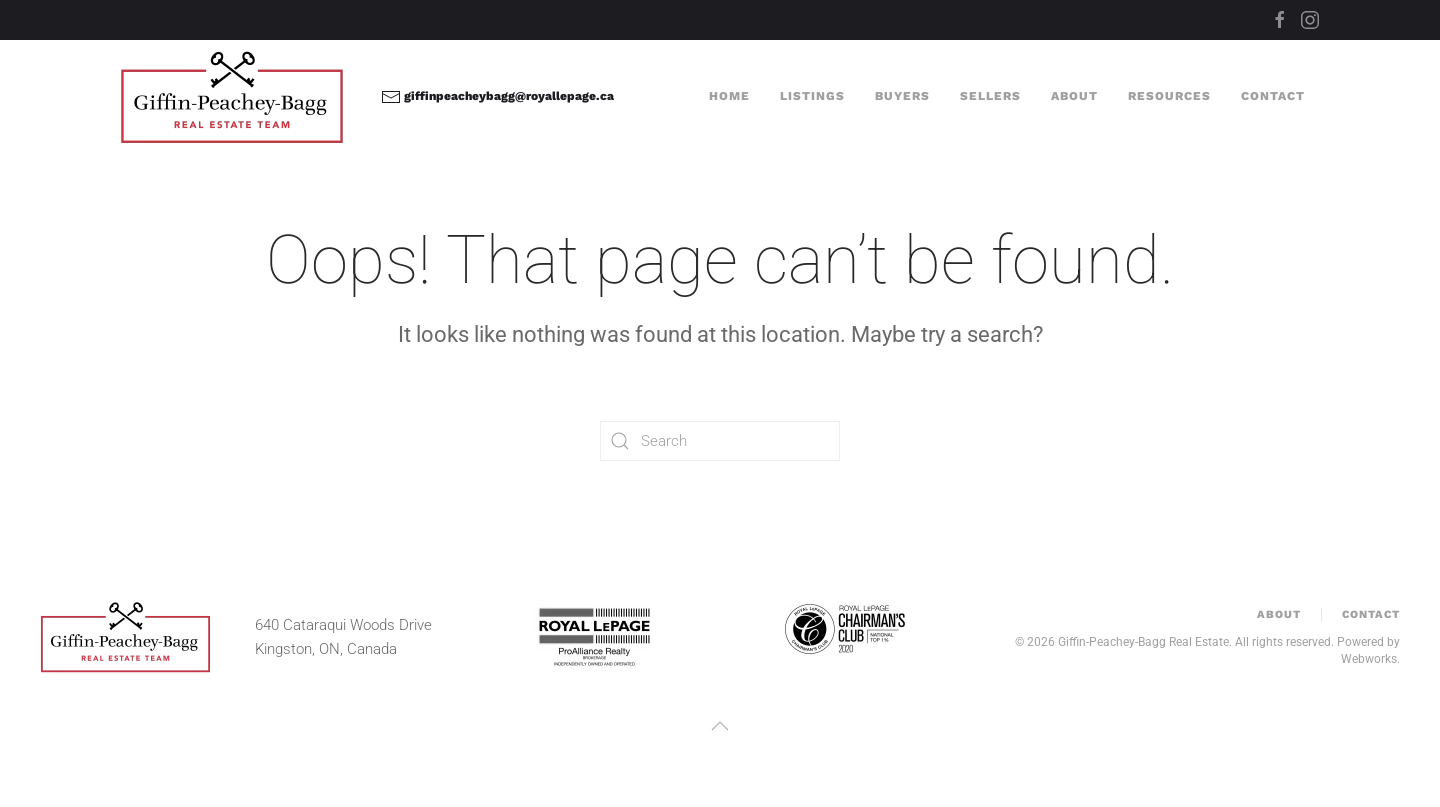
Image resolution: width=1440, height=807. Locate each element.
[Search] (720, 441)
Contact (1273, 96)
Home (729, 96)
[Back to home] (235, 97)
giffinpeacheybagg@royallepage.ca (497, 96)
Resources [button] (1169, 96)
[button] (720, 726)
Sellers (990, 96)
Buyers (902, 96)
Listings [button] (812, 96)
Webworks (1369, 659)
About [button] (1074, 96)
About (1279, 614)
